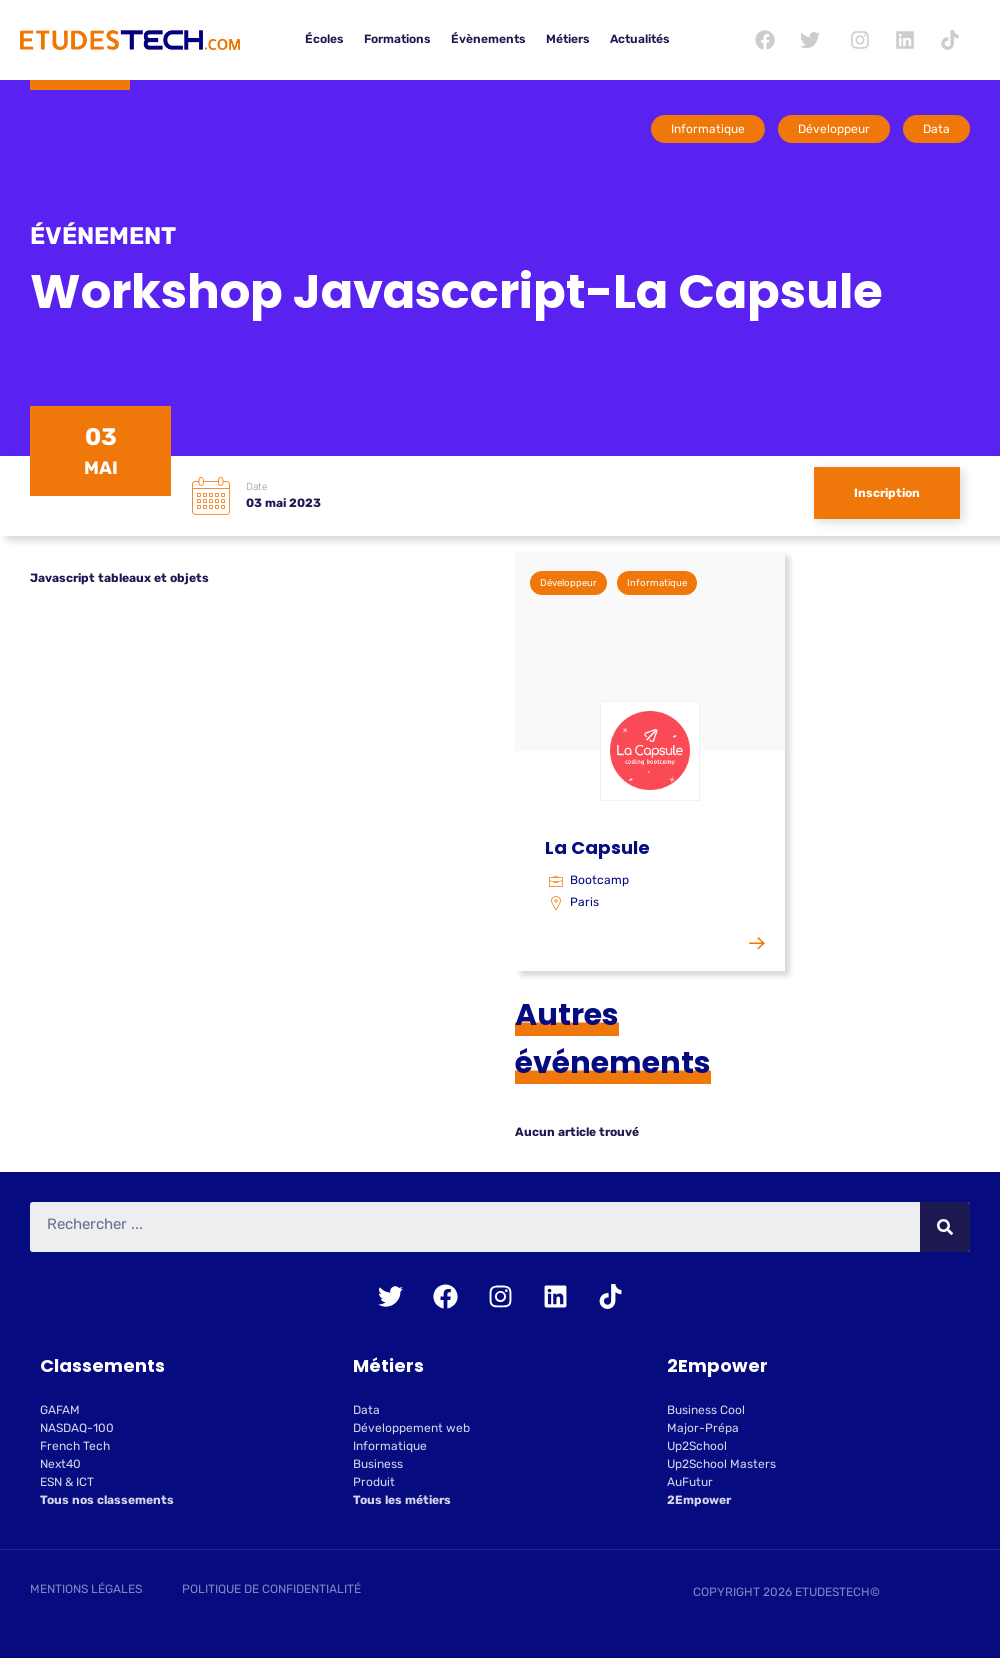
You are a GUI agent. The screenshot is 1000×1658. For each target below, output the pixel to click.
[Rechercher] (945, 1227)
